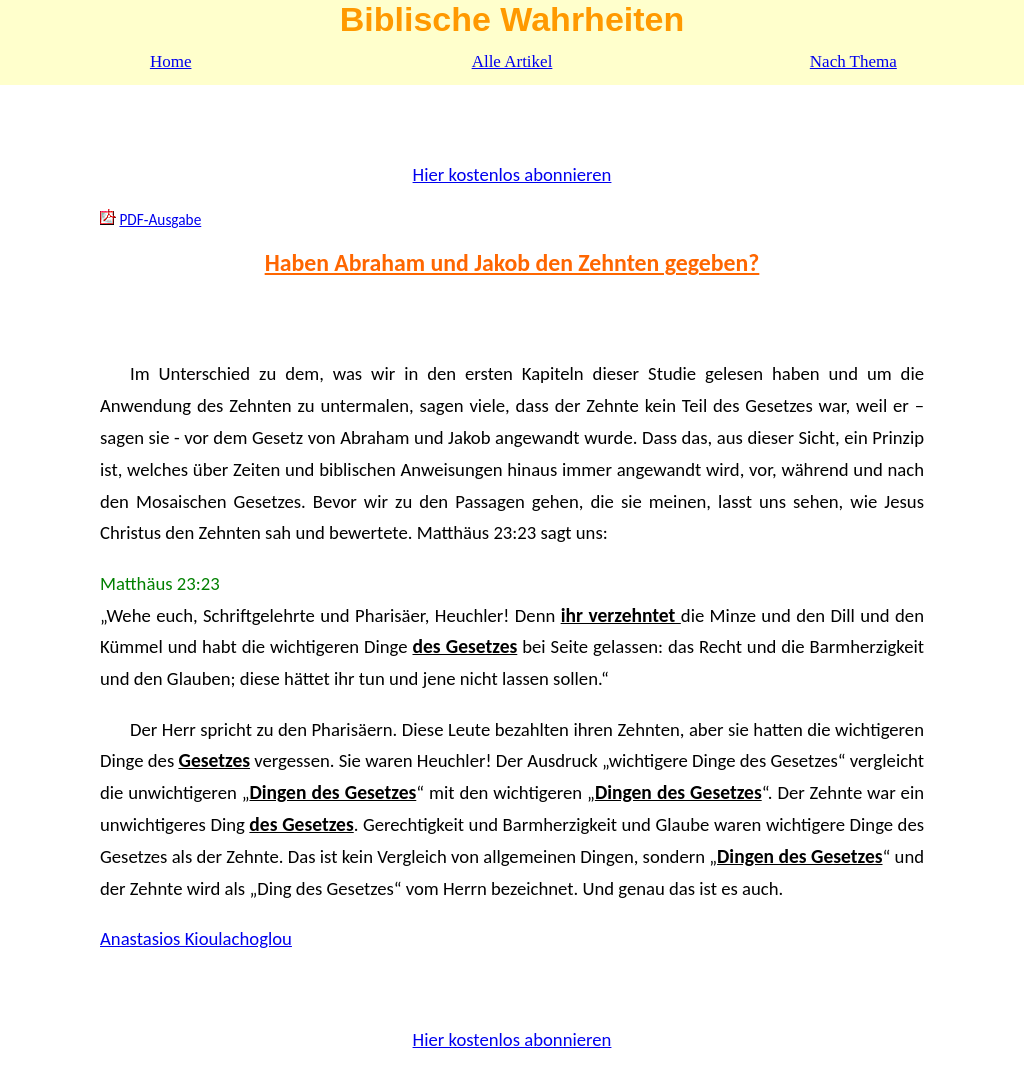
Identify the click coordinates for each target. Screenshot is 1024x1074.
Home (171, 61)
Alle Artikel (512, 61)
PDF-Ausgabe (160, 219)
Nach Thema (853, 61)
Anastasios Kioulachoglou (196, 938)
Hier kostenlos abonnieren (512, 174)
